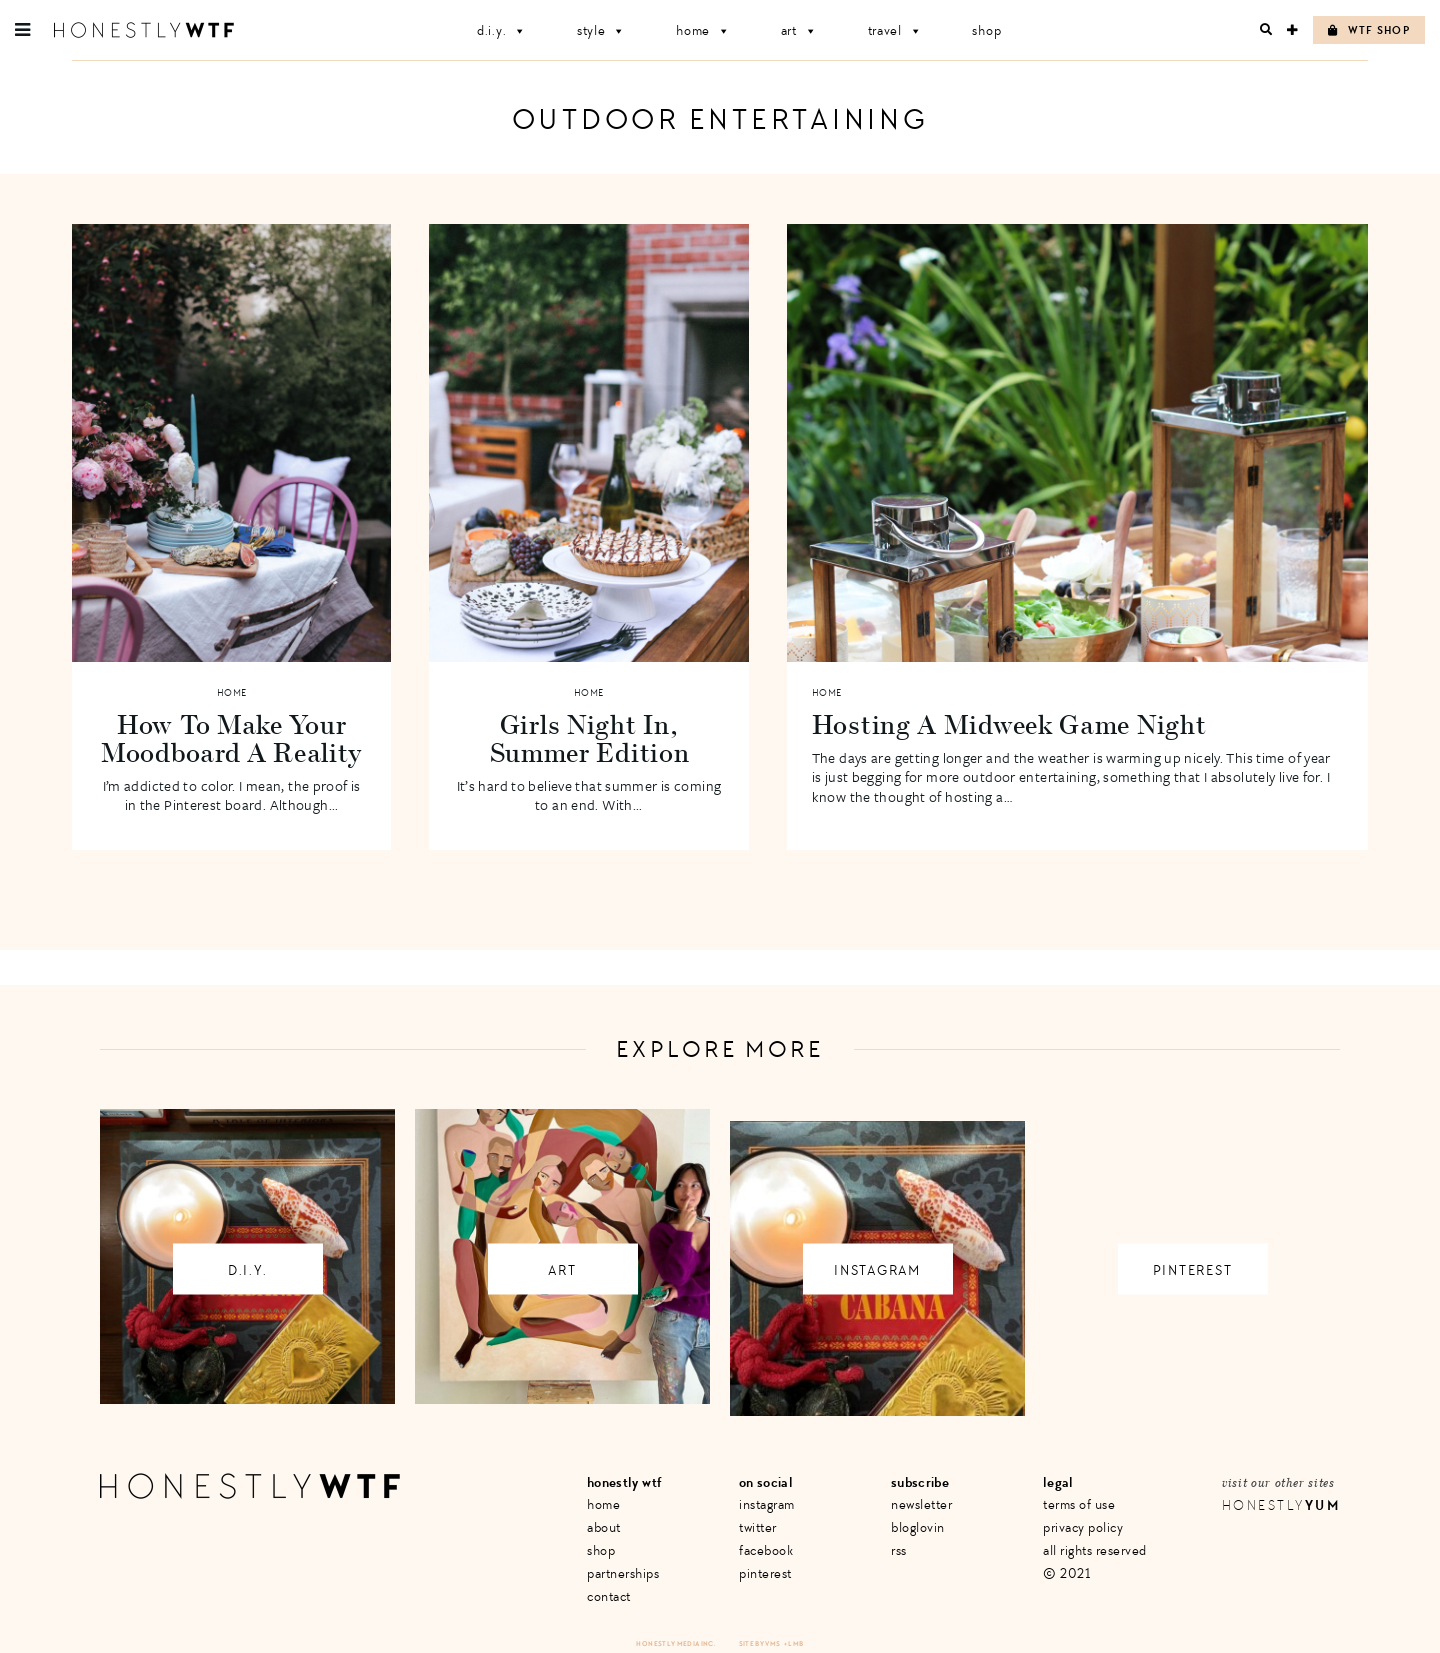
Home (703, 30)
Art (799, 30)
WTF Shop (1369, 30)
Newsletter (921, 1504)
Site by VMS (760, 1643)
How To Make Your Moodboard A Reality (231, 738)
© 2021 (1066, 1573)
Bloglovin (918, 1527)
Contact (609, 1596)
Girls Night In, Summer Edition (589, 738)
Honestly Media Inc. (675, 1643)
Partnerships (623, 1573)
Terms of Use (1079, 1504)
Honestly (1281, 1505)
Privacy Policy (1083, 1527)
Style (601, 30)
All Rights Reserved (1095, 1550)
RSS (899, 1550)
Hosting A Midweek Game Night (1009, 724)
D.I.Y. (502, 30)
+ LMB (794, 1643)
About (604, 1527)
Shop (986, 30)
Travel (895, 30)
